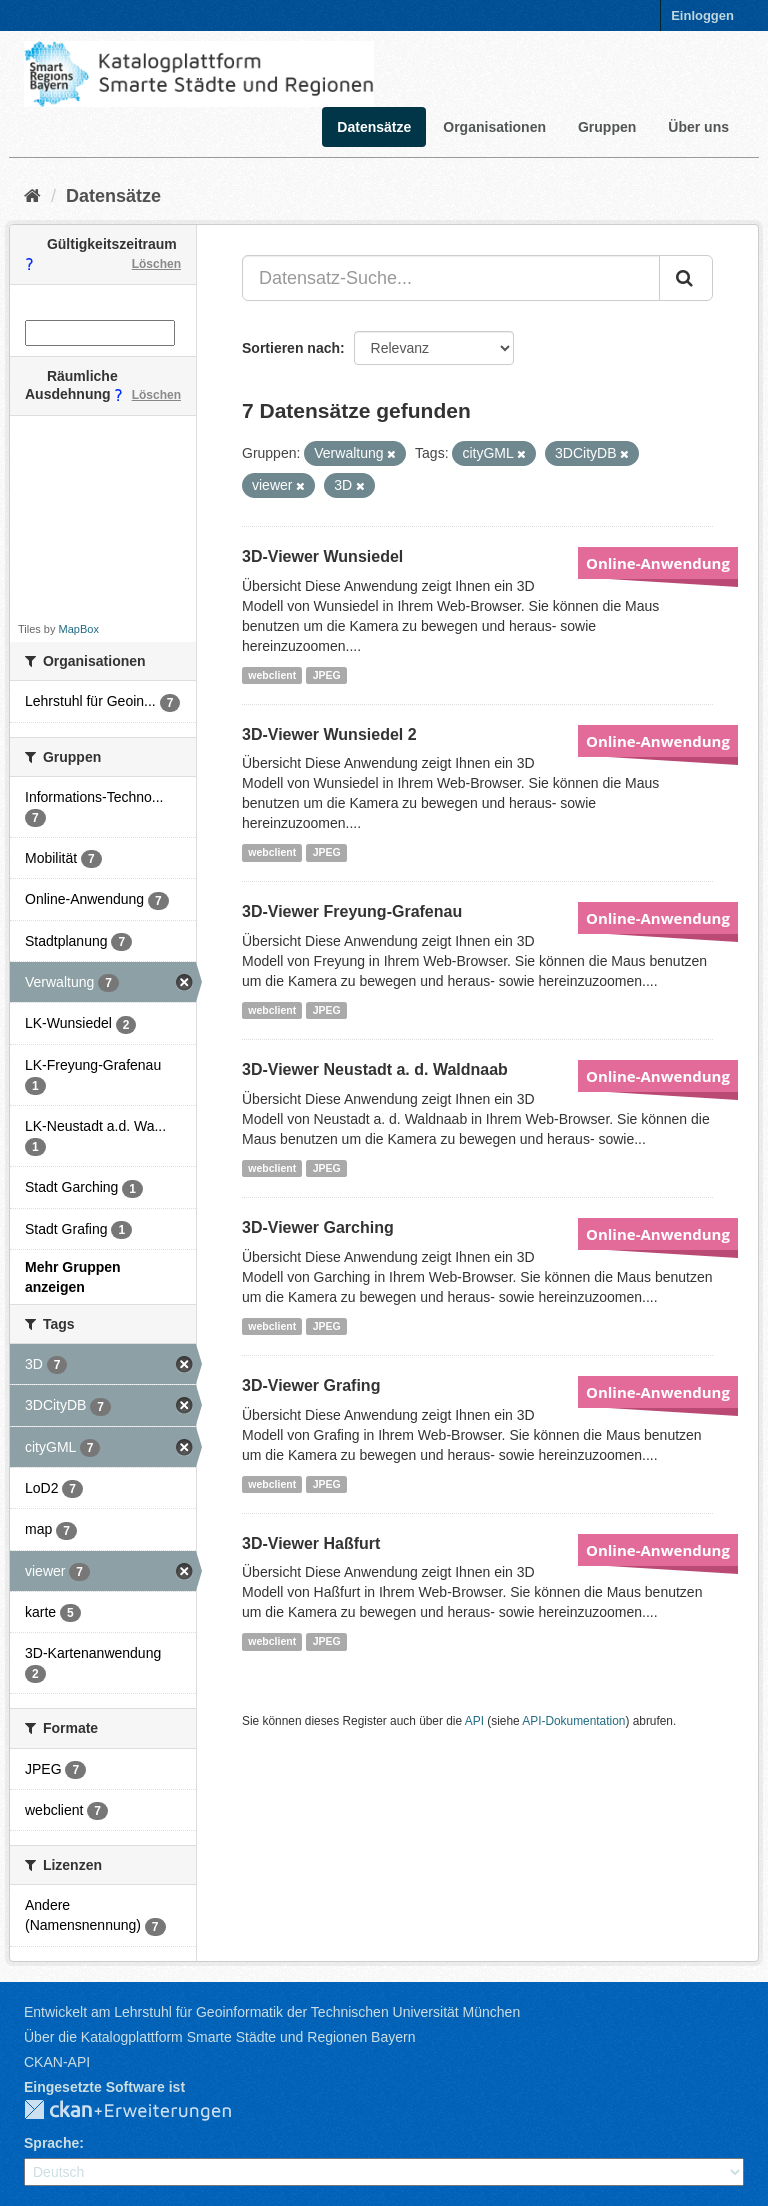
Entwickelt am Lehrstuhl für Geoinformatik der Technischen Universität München (272, 2012)
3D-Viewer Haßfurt (311, 1543)
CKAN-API (57, 2062)
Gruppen (607, 127)
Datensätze (374, 127)
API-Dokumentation (573, 1721)
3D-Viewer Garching (318, 1227)
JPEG (327, 675)
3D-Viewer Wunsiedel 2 (329, 734)
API (474, 1721)
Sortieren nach (291, 348)
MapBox (79, 629)
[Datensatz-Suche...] (451, 278)
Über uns (698, 127)
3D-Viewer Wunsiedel (322, 556)
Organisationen (494, 127)
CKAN (144, 2111)
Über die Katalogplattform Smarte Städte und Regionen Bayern (219, 2037)
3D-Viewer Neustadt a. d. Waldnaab (375, 1069)
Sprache (51, 2143)
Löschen (156, 264)
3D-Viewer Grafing (311, 1385)
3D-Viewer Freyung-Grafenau (352, 911)
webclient (272, 675)
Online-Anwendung (658, 563)
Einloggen (702, 15)
